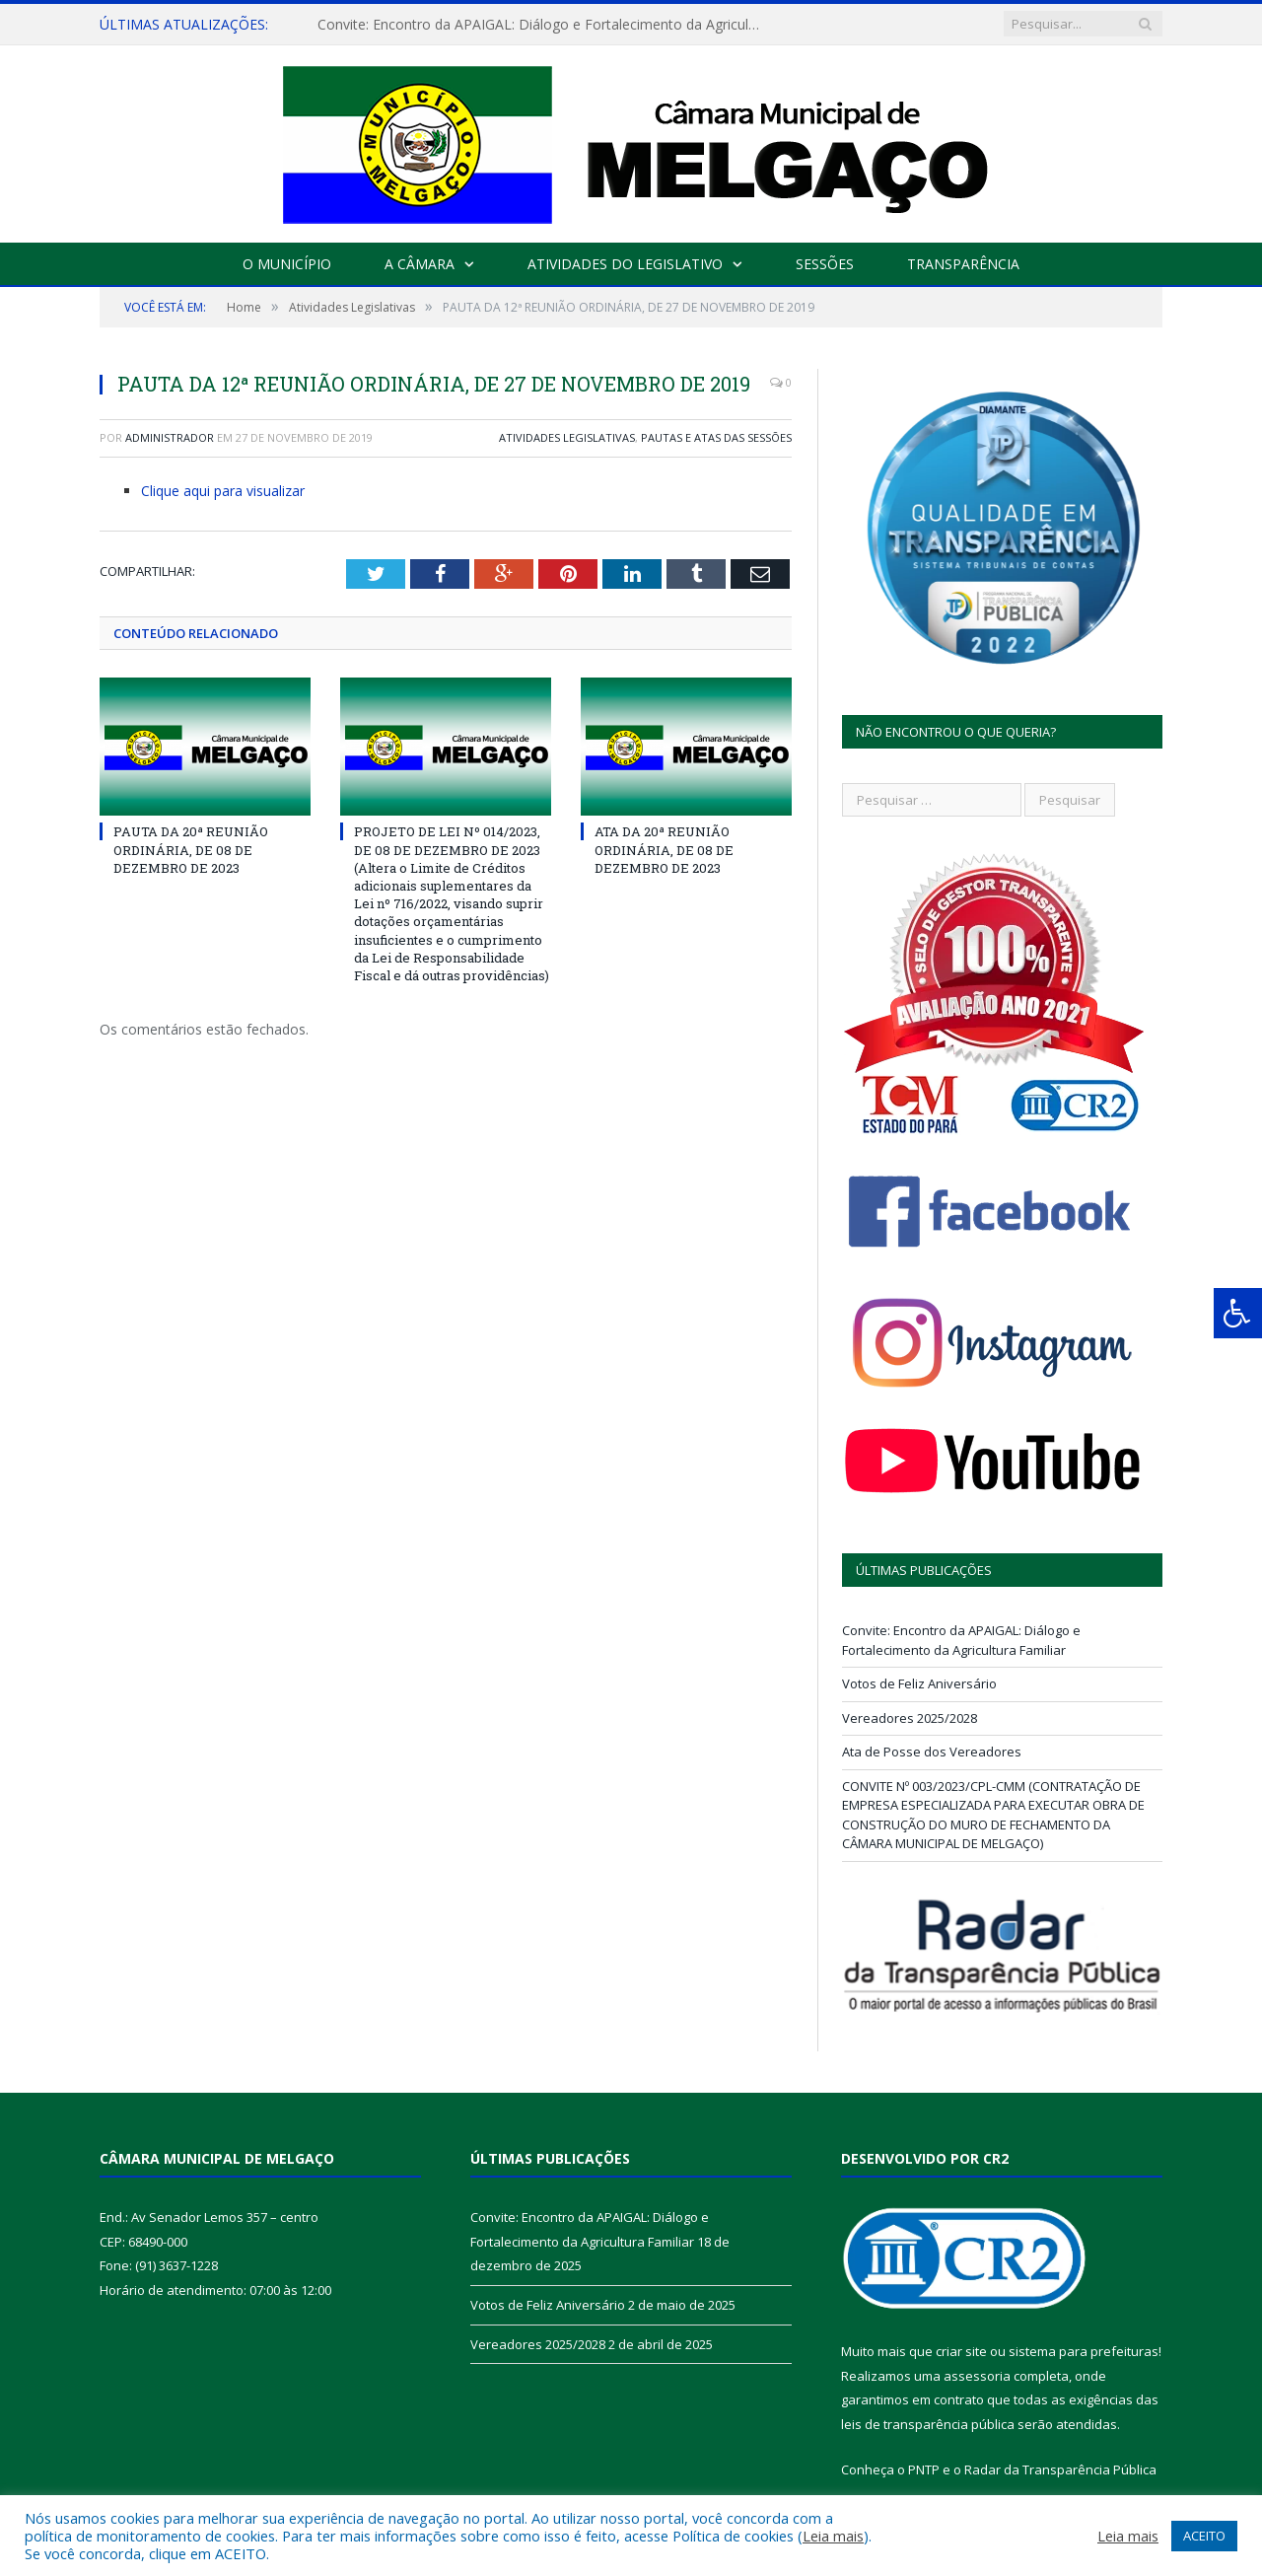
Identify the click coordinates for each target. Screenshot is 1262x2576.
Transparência (963, 263)
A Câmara (420, 263)
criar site (961, 2351)
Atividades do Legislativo (625, 263)
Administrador (169, 437)
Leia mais (833, 2535)
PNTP (924, 2469)
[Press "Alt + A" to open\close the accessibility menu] (1238, 1313)
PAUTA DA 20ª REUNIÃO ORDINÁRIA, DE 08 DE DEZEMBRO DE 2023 (190, 849)
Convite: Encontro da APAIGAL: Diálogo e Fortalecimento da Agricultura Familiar (544, 25)
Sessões (825, 263)
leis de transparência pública (928, 2424)
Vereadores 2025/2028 (909, 1718)
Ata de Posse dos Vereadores (931, 1751)
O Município (287, 263)
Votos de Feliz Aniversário (919, 1683)
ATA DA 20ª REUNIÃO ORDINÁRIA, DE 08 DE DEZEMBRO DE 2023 (664, 849)
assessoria (977, 2376)
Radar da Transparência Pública (1060, 2469)
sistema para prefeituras (1083, 2351)
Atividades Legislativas (567, 437)
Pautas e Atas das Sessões (716, 437)
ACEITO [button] (1204, 2535)
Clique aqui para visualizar (223, 490)
